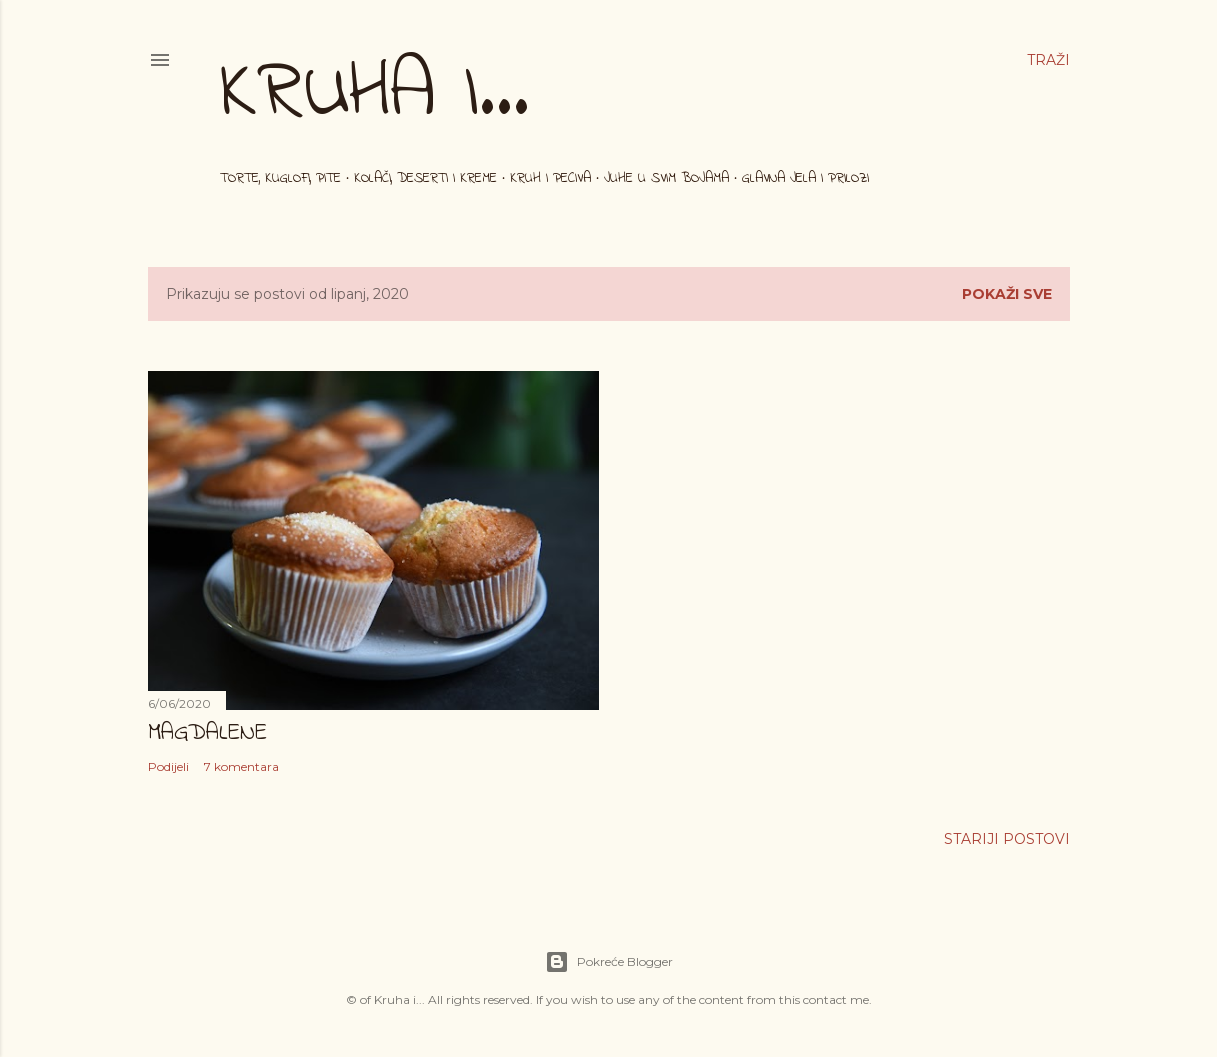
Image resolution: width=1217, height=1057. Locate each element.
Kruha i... (374, 94)
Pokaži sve (1007, 294)
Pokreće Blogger (609, 962)
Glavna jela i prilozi (805, 178)
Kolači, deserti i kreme (425, 178)
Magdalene (207, 733)
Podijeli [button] (168, 766)
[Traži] (1048, 60)
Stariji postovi (1007, 839)
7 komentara (241, 766)
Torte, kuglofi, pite (280, 178)
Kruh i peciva (550, 178)
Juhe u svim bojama (666, 178)
